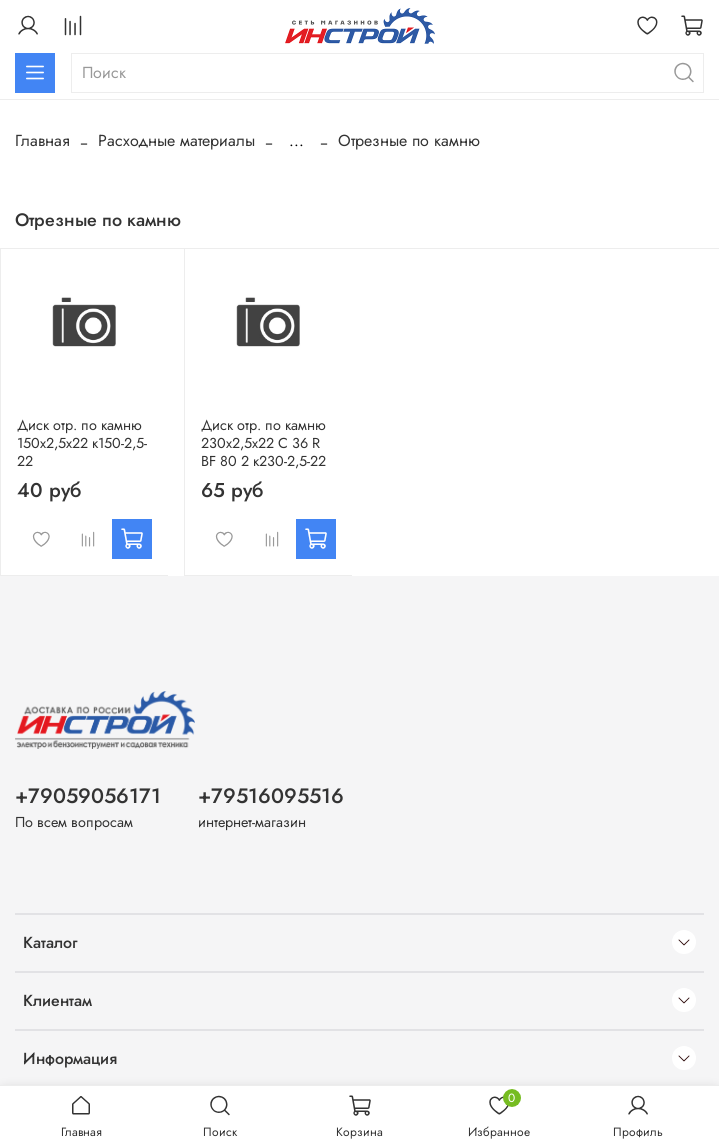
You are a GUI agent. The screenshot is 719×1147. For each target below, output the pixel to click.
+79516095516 (271, 796)
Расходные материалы (176, 140)
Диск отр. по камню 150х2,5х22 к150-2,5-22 (82, 443)
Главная (42, 140)
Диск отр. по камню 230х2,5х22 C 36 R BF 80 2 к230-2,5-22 (263, 443)
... (296, 141)
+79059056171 (88, 796)
